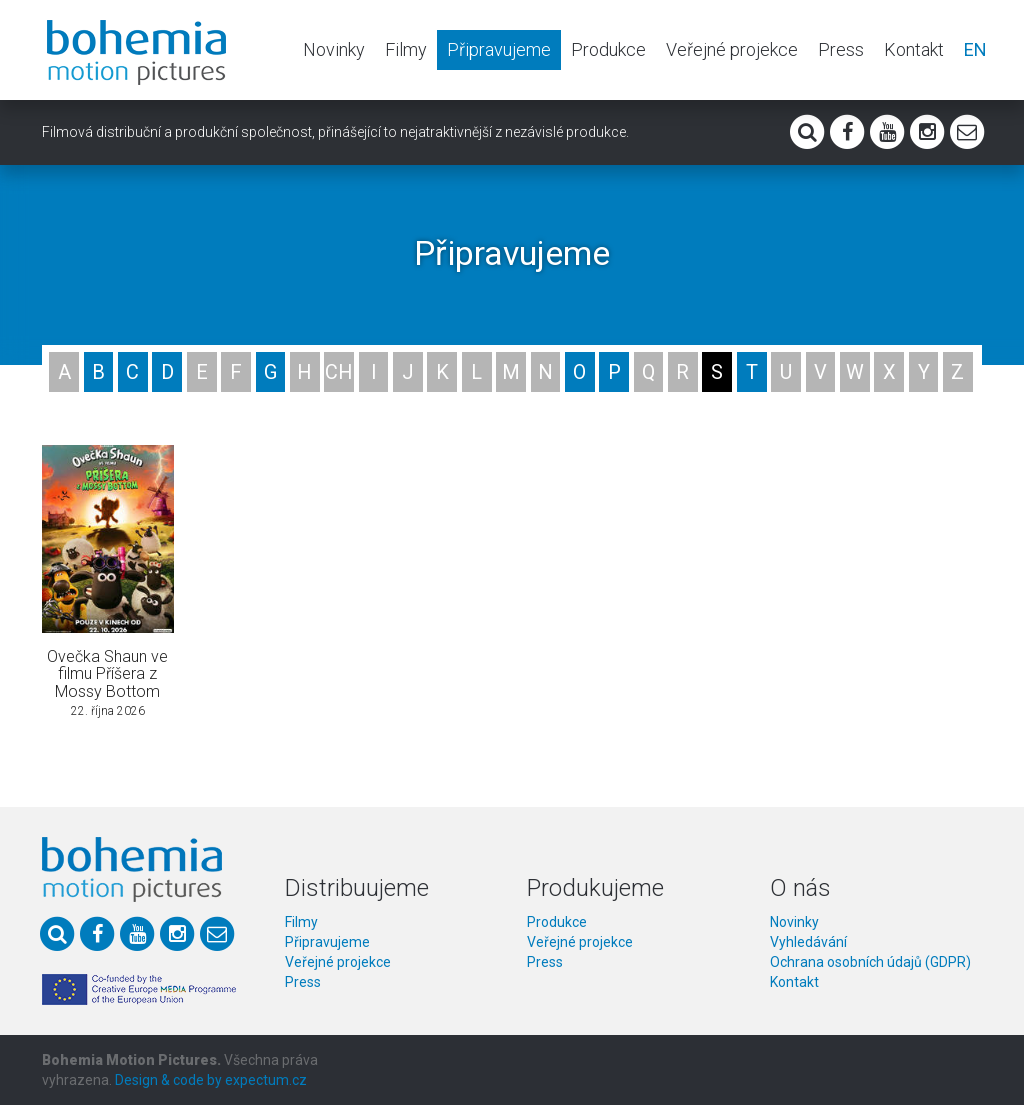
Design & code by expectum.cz (211, 1080)
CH (339, 372)
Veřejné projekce (732, 49)
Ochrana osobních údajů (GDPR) (870, 962)
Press (841, 49)
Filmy (406, 49)
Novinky (334, 49)
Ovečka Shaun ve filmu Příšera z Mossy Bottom (107, 674)
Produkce (608, 49)
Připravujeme (499, 49)
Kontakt (914, 49)
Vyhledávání (808, 942)
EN (975, 49)
